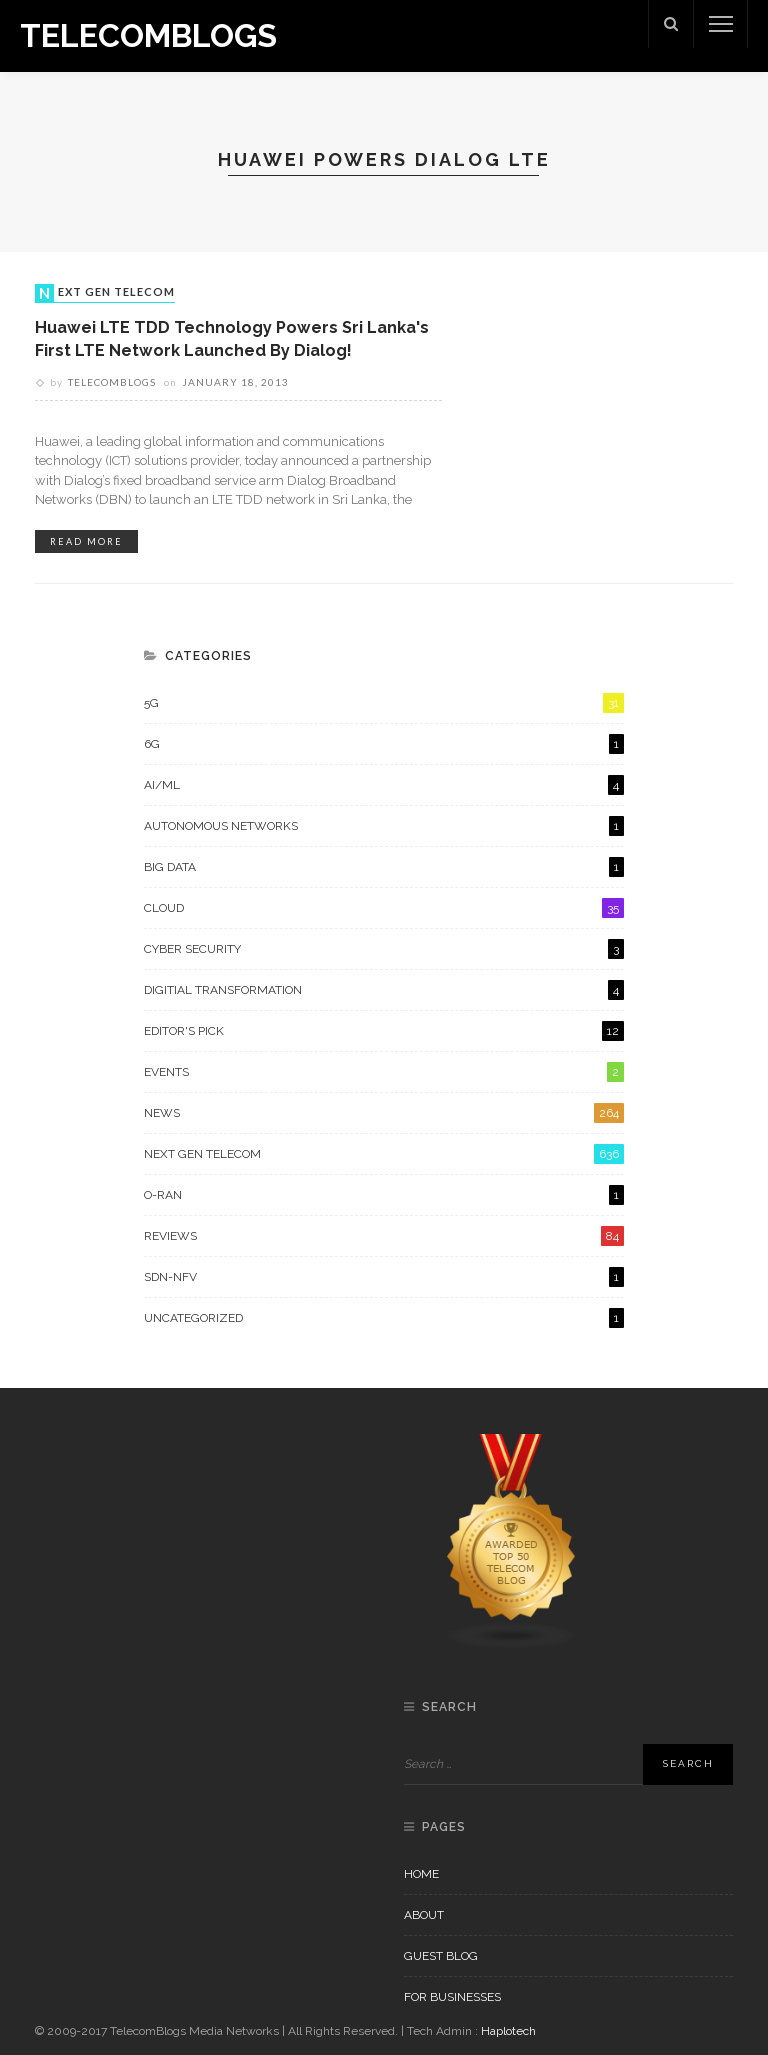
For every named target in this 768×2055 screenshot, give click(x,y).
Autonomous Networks (384, 826)
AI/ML (384, 785)
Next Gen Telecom (107, 293)
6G (384, 744)
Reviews (384, 1236)
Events (384, 1072)
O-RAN (384, 1195)
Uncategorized (384, 1318)
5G (384, 703)
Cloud (384, 908)
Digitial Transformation (384, 990)
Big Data (384, 867)
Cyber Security (384, 949)
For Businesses (452, 1997)
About (424, 1915)
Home (421, 1874)
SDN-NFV (384, 1277)
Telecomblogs (112, 382)
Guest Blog (441, 1956)
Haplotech (508, 2031)
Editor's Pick (384, 1031)
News (384, 1113)
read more (86, 541)
